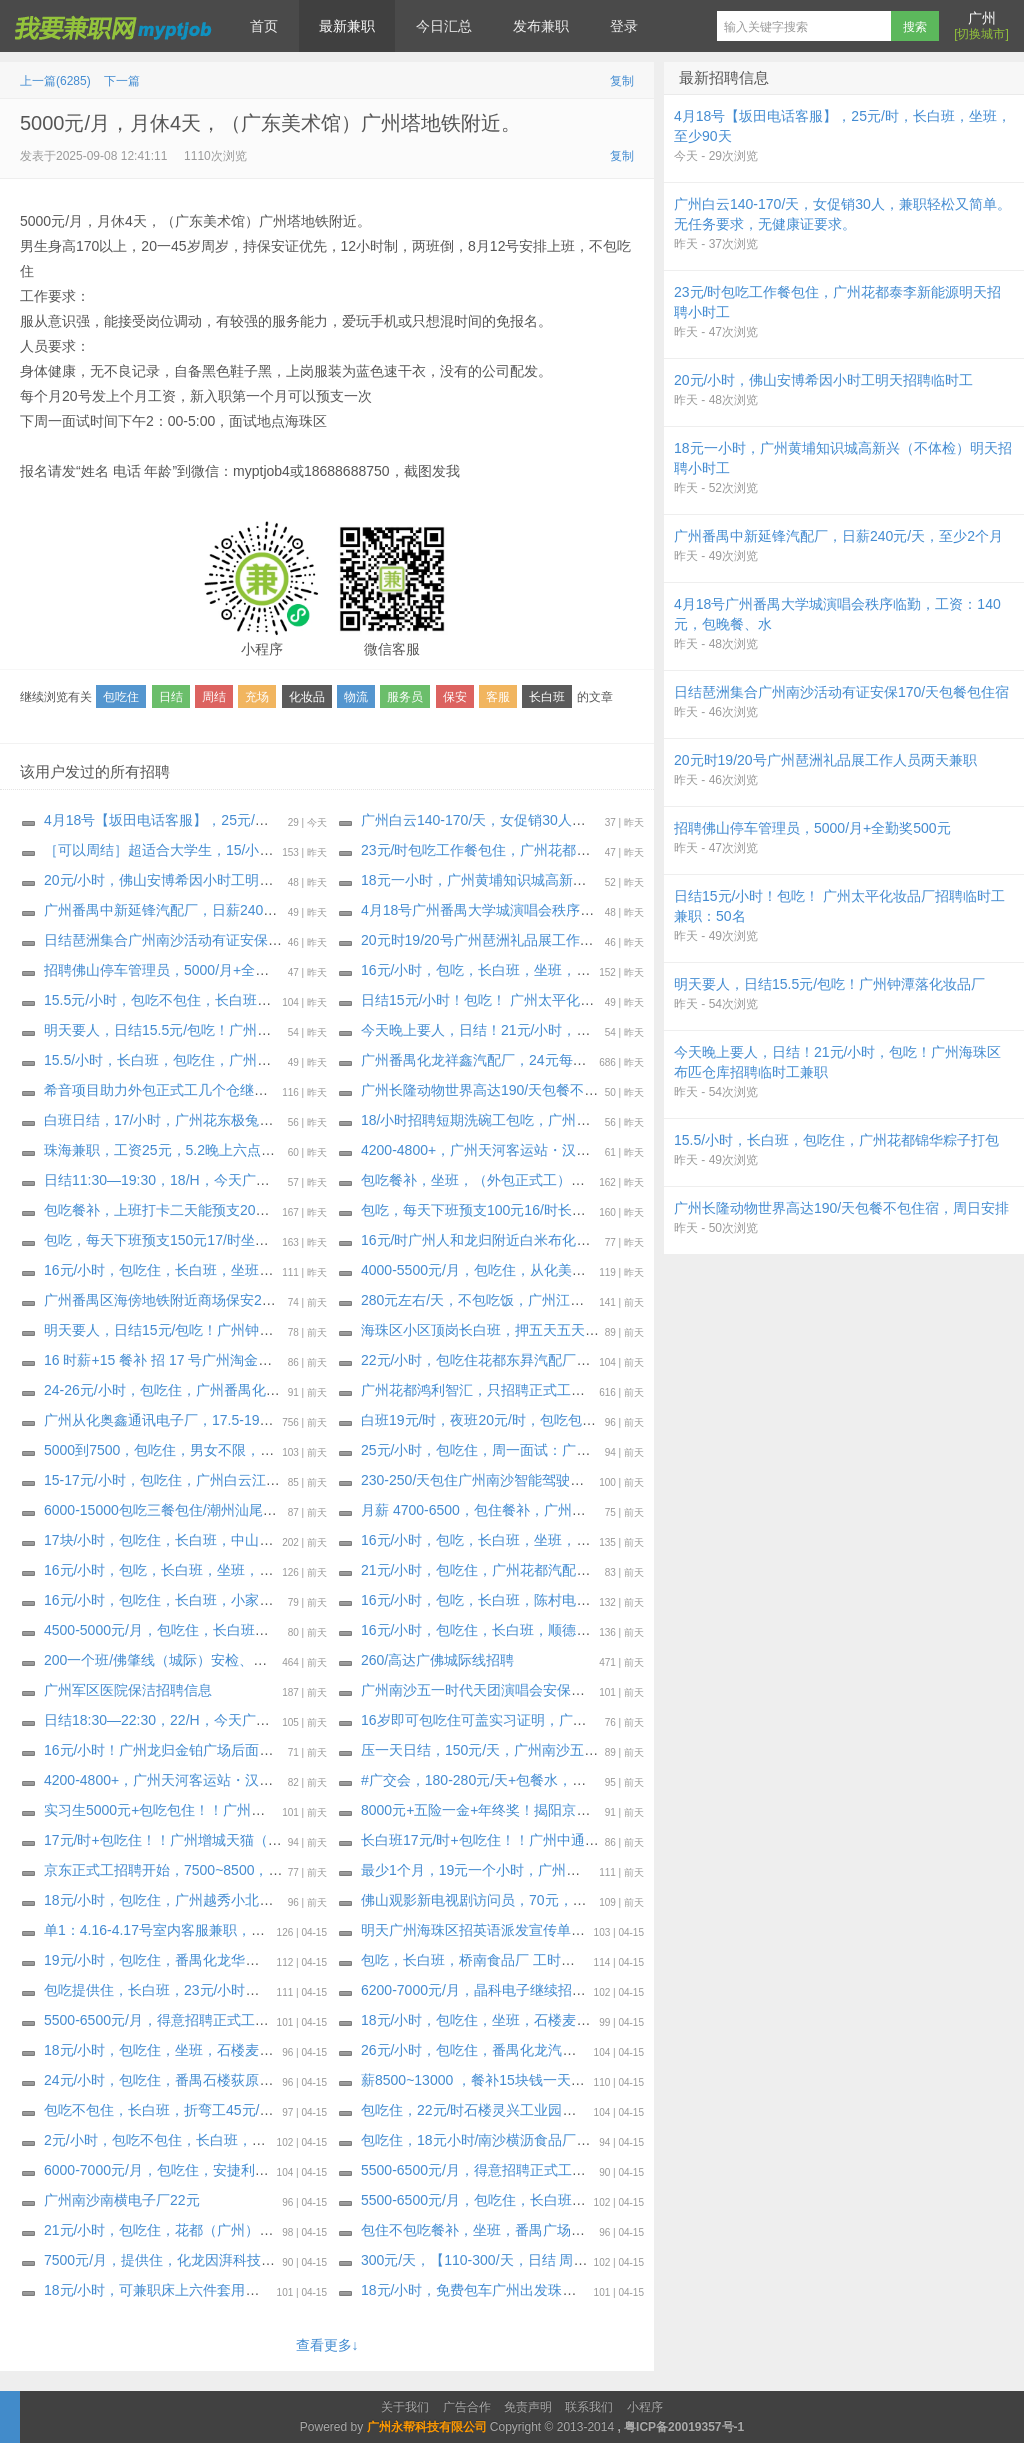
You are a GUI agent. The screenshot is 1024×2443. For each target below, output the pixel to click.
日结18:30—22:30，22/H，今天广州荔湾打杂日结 (199, 1720)
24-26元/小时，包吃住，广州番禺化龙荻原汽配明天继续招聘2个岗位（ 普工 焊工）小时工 (323, 1390)
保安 (455, 697)
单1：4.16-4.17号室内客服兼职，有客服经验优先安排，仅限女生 (245, 1930)
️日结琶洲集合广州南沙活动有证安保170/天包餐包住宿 (211, 940)
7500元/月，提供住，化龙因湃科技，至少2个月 (191, 2260)
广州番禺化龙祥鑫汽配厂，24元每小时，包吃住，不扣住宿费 (551, 1060)
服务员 (405, 697)
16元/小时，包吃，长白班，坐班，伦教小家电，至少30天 (539, 1540)
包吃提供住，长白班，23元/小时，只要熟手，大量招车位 (221, 1990)
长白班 (547, 697)
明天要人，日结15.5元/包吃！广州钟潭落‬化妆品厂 (199, 1030)
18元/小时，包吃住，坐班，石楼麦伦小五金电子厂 (517, 2020)
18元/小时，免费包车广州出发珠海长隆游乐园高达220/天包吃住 (559, 2290)
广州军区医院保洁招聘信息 (128, 1690)
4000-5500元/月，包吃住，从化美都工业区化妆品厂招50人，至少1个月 (583, 1270)
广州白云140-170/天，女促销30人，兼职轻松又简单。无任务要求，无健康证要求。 (620, 820)
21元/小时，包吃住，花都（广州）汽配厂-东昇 (189, 2230)
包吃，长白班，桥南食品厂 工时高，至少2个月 (507, 1960)
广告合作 (467, 2407)
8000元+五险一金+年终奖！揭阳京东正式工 (497, 1810)
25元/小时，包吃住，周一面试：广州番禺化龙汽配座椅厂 (538, 1450)
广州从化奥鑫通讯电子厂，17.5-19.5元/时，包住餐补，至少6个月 (247, 1420)
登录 (624, 26)
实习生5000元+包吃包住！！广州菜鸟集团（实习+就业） (222, 1810)
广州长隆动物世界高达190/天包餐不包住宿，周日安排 (528, 1090)
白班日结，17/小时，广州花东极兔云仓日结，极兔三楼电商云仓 (242, 1120)
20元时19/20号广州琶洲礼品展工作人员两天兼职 (512, 940)
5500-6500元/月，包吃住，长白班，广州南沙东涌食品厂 (536, 2200)
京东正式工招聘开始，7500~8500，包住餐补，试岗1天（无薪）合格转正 (272, 1870)
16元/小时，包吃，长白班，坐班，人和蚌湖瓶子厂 (517, 970)
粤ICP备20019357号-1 (684, 2427)
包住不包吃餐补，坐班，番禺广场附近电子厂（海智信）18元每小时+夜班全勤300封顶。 (636, 2230)
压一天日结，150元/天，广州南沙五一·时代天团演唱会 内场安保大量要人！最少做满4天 (634, 1750)
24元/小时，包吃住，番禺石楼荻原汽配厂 (172, 2080)
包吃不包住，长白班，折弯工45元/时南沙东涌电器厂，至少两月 (242, 2110)
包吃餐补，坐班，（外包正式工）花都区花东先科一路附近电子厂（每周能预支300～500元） (650, 1180)
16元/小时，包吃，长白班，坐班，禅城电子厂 (186, 1570)
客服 (498, 697)
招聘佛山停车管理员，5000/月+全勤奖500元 (182, 970)
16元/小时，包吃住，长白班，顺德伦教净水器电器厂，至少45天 (560, 1630)
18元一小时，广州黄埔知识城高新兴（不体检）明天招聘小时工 (558, 880)
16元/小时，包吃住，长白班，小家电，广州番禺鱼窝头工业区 (235, 1600)
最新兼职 (347, 26)
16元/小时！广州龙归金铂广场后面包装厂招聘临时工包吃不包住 (242, 1750)
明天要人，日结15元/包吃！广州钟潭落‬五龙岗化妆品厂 (214, 1330)
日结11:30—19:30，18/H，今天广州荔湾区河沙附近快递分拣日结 (248, 1180)
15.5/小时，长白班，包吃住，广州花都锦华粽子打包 (206, 1060)
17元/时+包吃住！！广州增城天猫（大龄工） (184, 1840)
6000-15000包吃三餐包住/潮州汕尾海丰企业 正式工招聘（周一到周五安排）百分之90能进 (324, 1510)
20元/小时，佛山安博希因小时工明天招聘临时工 (193, 880)
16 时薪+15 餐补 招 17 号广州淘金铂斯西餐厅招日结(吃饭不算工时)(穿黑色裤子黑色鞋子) (321, 1360)
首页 (264, 26)
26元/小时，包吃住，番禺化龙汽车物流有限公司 (510, 2050)
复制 (622, 81)
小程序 (645, 2407)
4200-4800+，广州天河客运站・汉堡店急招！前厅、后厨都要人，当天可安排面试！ (622, 1150)
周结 (214, 697)
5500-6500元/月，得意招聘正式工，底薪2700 (186, 2020)
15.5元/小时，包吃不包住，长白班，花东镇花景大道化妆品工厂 (241, 1000)
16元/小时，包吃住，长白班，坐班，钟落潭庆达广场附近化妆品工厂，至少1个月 (295, 1270)
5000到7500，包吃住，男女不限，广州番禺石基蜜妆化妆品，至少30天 (265, 1450)
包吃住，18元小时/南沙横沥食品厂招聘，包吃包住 (517, 2140)
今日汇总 (444, 26)
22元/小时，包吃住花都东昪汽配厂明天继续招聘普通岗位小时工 (559, 1360)
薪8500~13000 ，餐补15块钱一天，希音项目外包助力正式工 (550, 2080)
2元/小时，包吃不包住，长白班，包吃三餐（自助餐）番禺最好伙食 (253, 2140)
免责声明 (528, 2407)
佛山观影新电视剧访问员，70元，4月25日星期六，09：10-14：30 (568, 1900)
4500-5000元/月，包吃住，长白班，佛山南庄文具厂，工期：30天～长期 (269, 1630)
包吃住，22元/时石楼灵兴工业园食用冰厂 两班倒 (512, 2110)
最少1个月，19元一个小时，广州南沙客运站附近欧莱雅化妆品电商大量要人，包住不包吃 (638, 1870)
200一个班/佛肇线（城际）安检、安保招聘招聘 (190, 1660)
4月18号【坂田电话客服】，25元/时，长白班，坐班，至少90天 (241, 820)
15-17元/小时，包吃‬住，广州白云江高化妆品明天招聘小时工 (232, 1480)
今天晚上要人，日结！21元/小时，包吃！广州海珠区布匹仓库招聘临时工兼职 (601, 1030)
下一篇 (122, 81)
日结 (171, 697)
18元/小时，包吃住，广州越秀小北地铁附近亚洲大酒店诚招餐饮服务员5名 (274, 1900)
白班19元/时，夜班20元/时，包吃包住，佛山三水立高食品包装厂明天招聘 (590, 1420)
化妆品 (307, 697)
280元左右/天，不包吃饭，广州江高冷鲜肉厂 (500, 1300)
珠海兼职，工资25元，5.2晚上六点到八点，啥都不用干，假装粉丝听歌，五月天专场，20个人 (335, 1150)
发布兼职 (541, 26)
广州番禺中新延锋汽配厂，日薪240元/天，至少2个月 (208, 910)
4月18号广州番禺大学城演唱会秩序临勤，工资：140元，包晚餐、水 (573, 910)
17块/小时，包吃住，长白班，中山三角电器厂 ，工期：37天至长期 (252, 1540)
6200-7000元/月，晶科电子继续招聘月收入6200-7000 (528, 1990)
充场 (257, 697)
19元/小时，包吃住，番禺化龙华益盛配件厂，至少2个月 (218, 1960)
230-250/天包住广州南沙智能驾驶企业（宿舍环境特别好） (542, 1480)
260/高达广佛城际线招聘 (437, 1660)
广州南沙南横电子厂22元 (122, 2200)
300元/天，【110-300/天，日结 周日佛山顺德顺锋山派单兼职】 (558, 2260)
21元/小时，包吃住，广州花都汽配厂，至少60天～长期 (532, 1570)
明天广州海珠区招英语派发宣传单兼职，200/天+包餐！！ (539, 1930)
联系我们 (589, 2407)
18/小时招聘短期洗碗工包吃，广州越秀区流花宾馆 (517, 1120)
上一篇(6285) (55, 81)
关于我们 (405, 2407)
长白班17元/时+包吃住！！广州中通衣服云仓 (501, 1840)
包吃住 (121, 697)
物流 (356, 697)
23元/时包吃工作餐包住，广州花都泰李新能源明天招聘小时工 (552, 850)
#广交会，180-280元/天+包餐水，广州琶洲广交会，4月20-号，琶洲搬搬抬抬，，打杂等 (634, 1780)
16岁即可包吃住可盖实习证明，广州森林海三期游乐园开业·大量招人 (573, 1720)
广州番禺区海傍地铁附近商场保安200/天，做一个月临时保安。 (239, 1300)
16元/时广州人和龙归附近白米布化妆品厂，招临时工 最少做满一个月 (575, 1240)
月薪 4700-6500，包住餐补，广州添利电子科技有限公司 (536, 1510)
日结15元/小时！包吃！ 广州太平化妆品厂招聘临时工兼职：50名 (562, 1000)
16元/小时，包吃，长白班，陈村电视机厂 (489, 1600)
